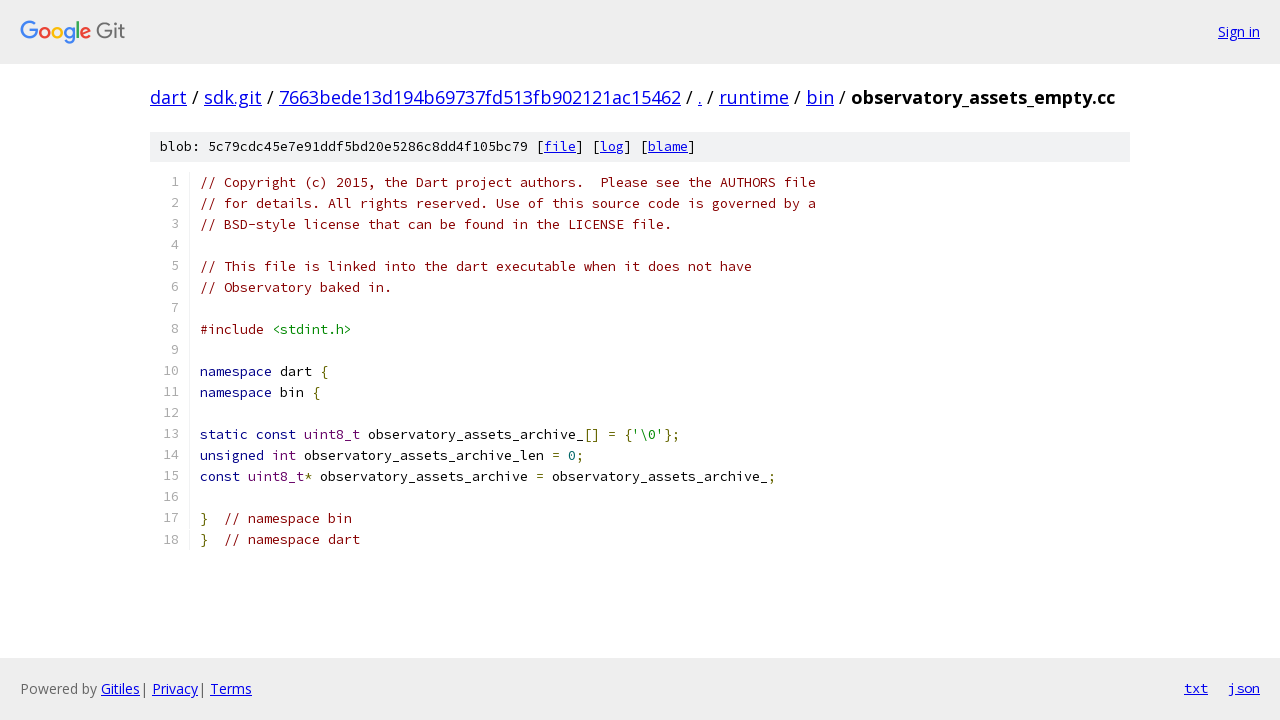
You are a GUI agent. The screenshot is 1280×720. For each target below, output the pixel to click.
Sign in (1239, 31)
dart (168, 97)
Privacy (175, 688)
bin (820, 97)
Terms (231, 688)
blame (668, 146)
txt (1196, 688)
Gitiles (120, 688)
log (612, 146)
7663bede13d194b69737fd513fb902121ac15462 (480, 97)
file (560, 146)
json (1244, 688)
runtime (754, 97)
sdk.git (233, 97)
